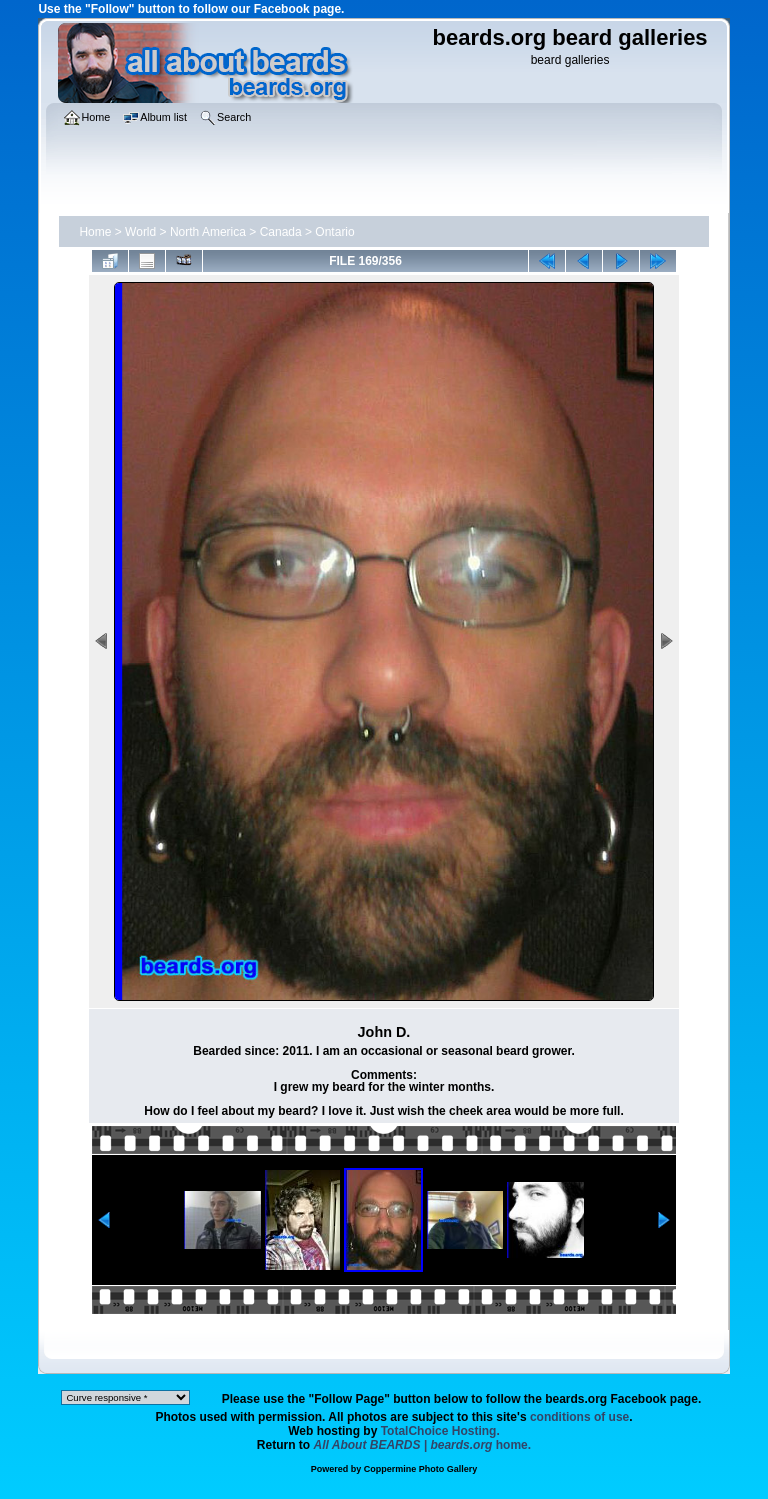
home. (423, 1445)
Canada (281, 232)
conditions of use (579, 1417)
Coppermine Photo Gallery (421, 1469)
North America (208, 232)
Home (95, 232)
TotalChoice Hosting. (440, 1431)
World (140, 232)
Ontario (334, 232)
